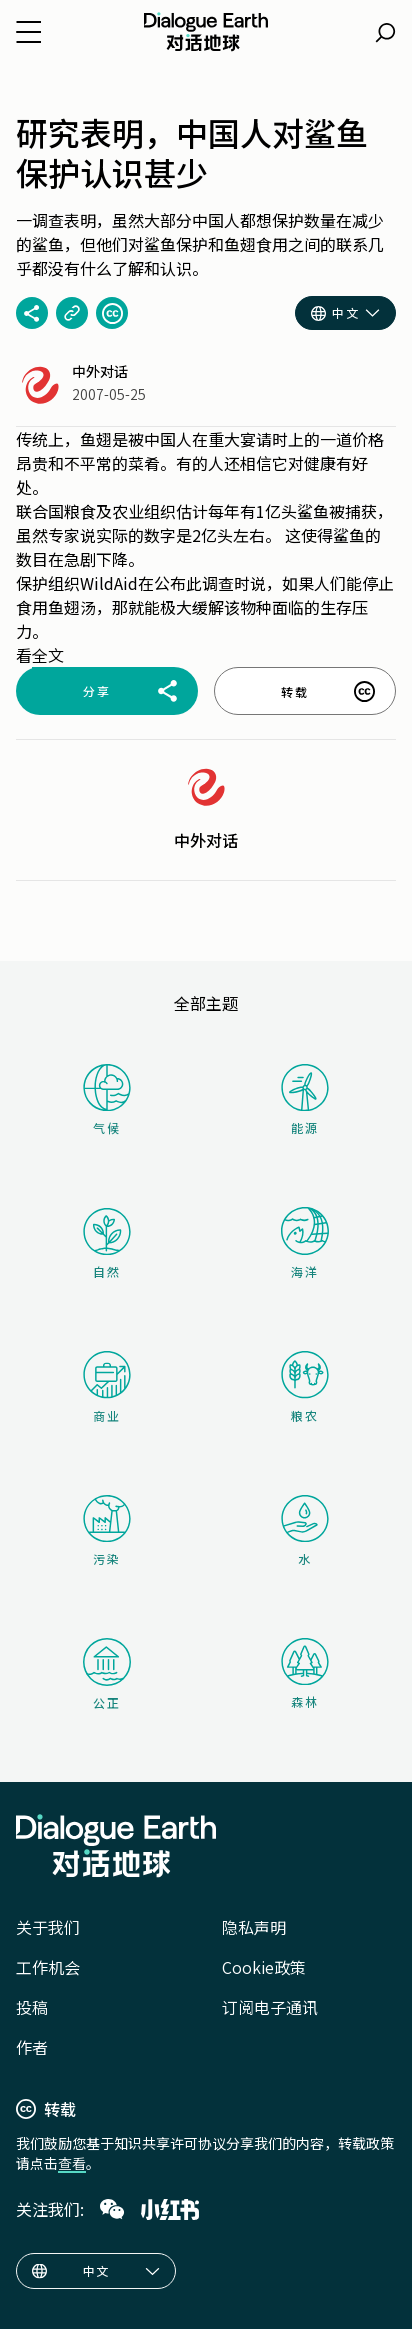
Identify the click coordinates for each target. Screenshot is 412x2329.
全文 (48, 655)
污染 (107, 1531)
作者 (32, 2047)
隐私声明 (254, 1927)
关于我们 (48, 1927)
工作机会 (48, 1967)
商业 (107, 1387)
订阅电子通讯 (270, 2007)
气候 (107, 1100)
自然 (107, 1244)
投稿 (32, 2007)
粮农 (305, 1387)
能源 (305, 1100)
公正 (107, 1674)
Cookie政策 (264, 1967)
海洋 (305, 1243)
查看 (72, 2163)
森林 (305, 1674)
